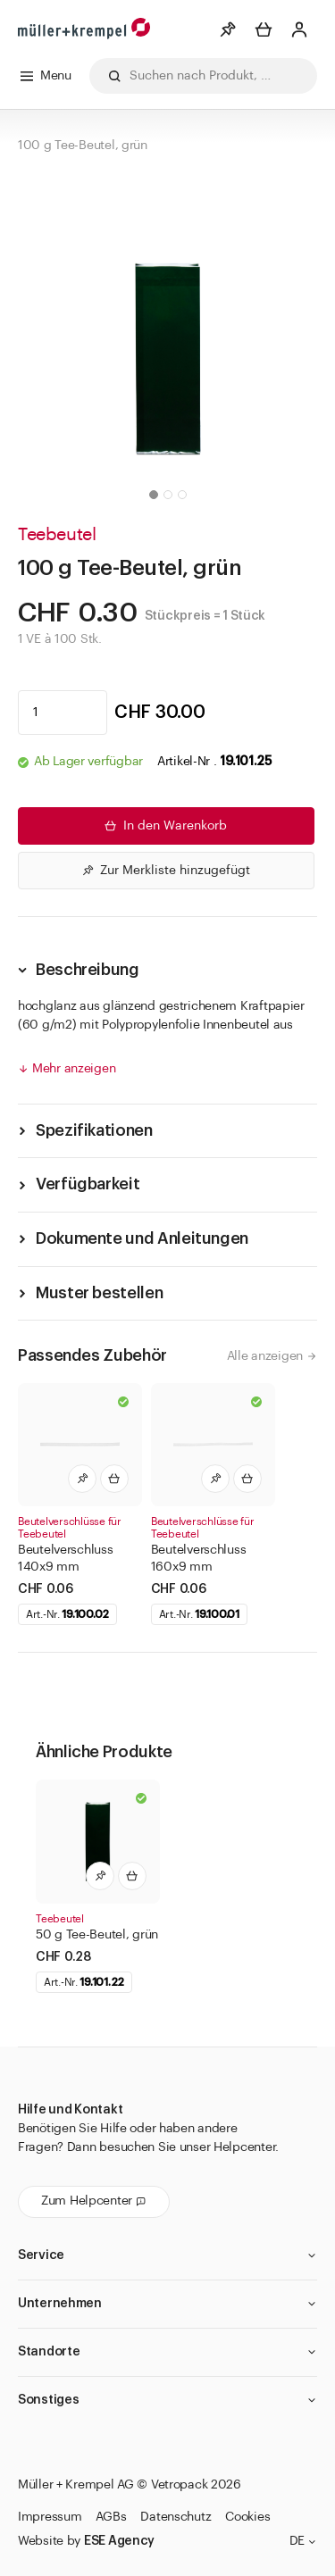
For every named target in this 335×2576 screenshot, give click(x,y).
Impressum (49, 2517)
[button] (153, 494)
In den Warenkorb (164, 826)
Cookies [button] (247, 2517)
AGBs (111, 2517)
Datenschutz (175, 2517)
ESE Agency (119, 2541)
